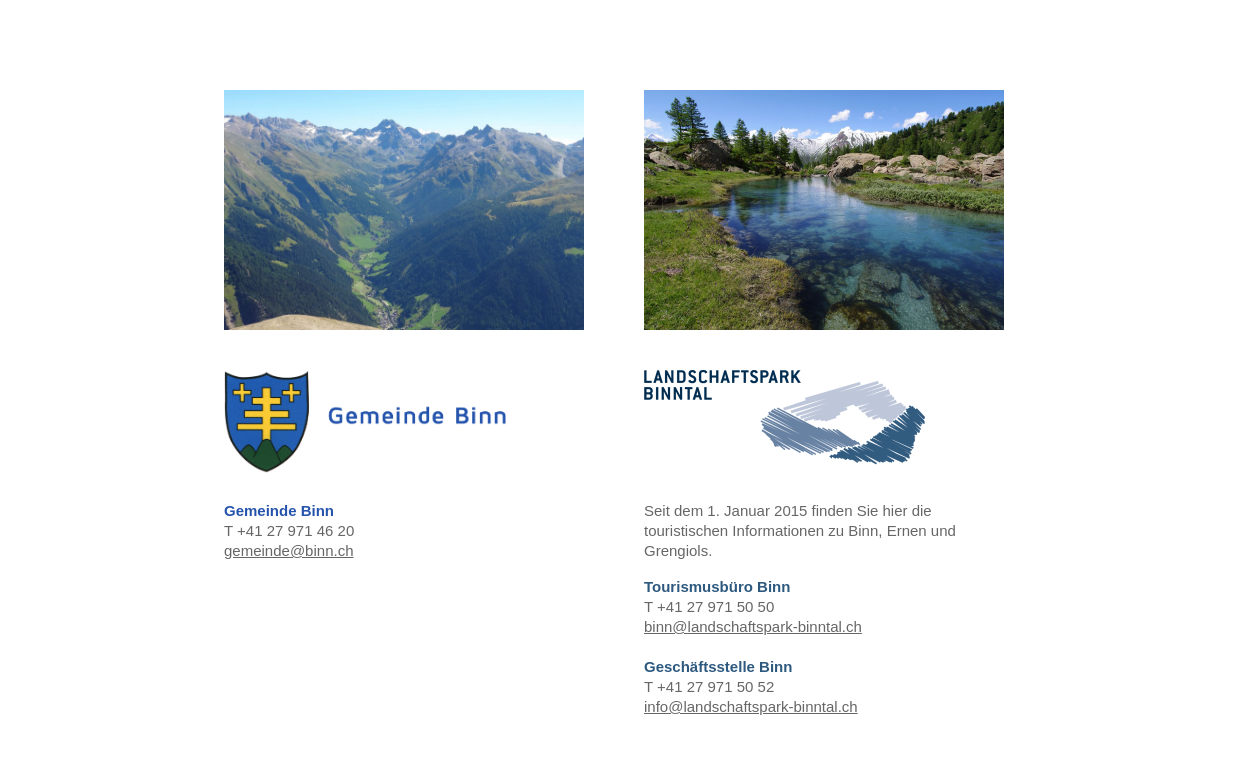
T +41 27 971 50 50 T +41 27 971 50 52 (824, 403)
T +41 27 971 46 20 (404, 325)
